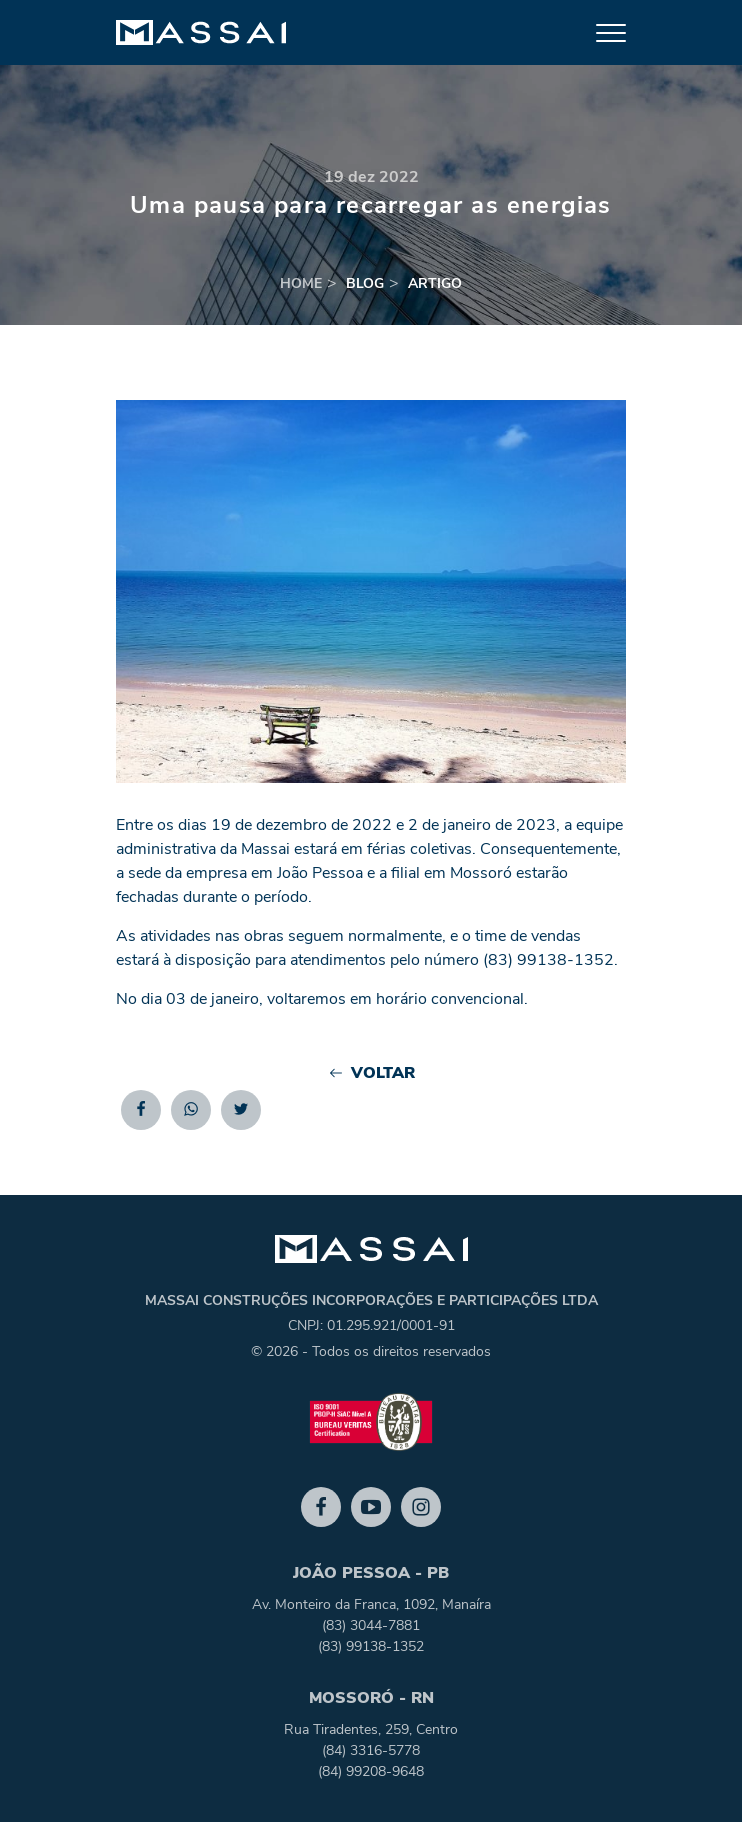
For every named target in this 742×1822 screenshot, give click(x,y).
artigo (435, 283)
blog (365, 283)
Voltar (371, 1073)
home (301, 283)
